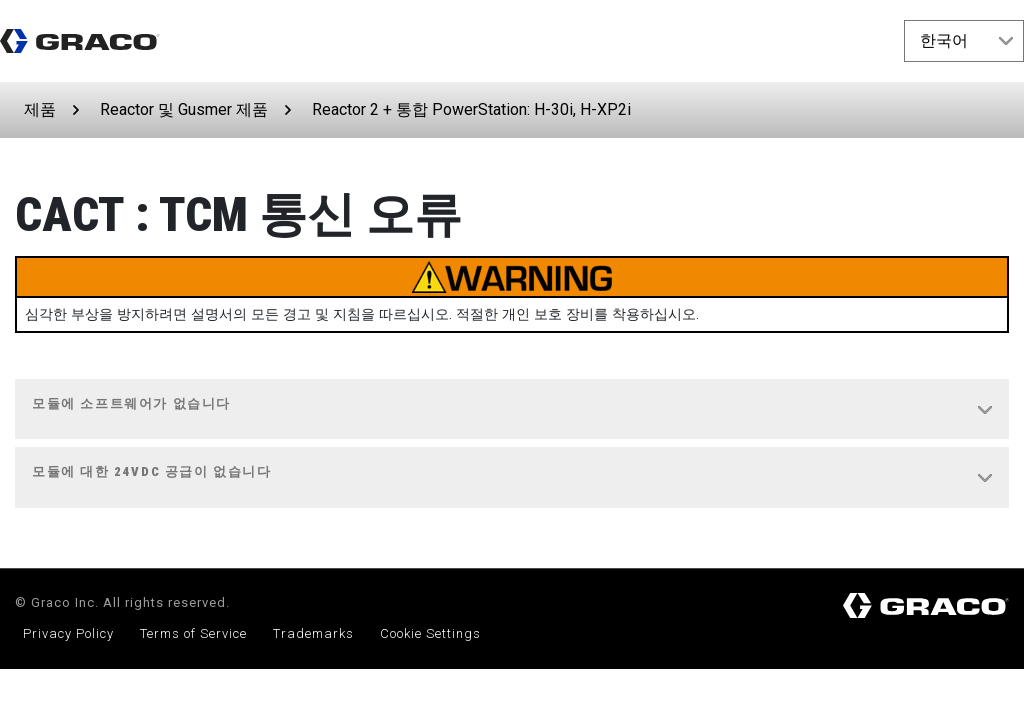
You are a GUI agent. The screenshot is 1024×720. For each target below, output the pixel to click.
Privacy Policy (68, 633)
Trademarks (313, 633)
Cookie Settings (430, 633)
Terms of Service (193, 633)
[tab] (512, 410)
